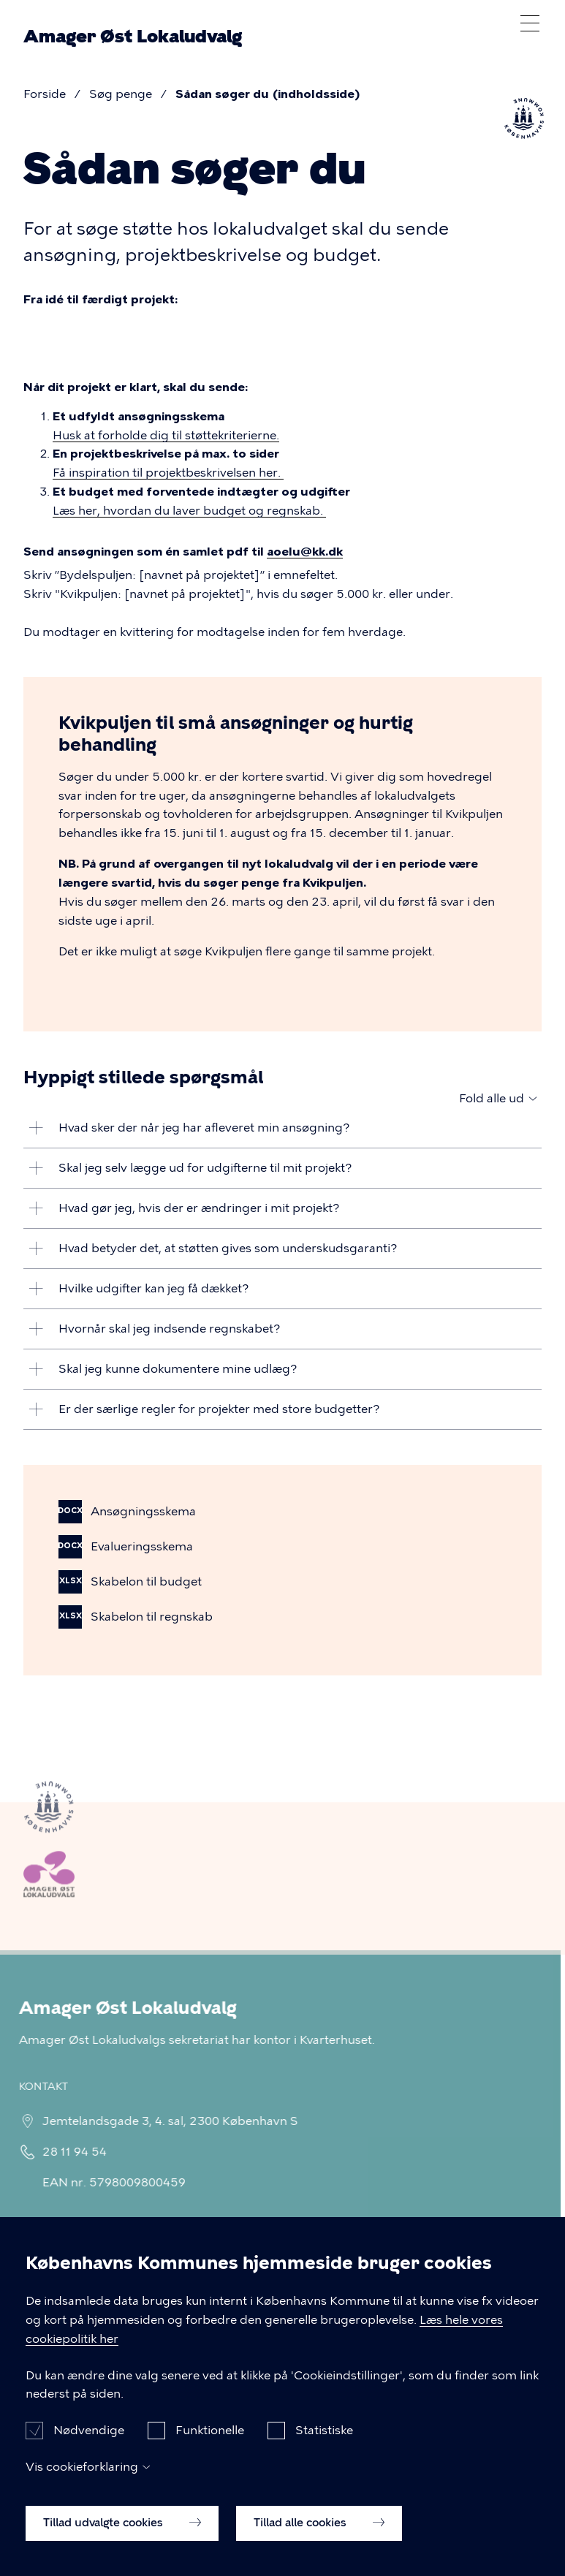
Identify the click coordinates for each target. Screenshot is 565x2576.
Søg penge (120, 94)
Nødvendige (88, 2454)
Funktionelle (209, 2454)
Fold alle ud (491, 1098)
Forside (44, 94)
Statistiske (324, 2454)
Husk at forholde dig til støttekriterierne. (166, 435)
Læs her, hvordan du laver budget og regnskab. (189, 511)
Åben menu (529, 23)
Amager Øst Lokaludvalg (132, 36)
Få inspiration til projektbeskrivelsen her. (168, 473)
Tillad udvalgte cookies (122, 2545)
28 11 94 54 (69, 2152)
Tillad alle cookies (319, 2545)
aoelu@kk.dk (305, 551)
